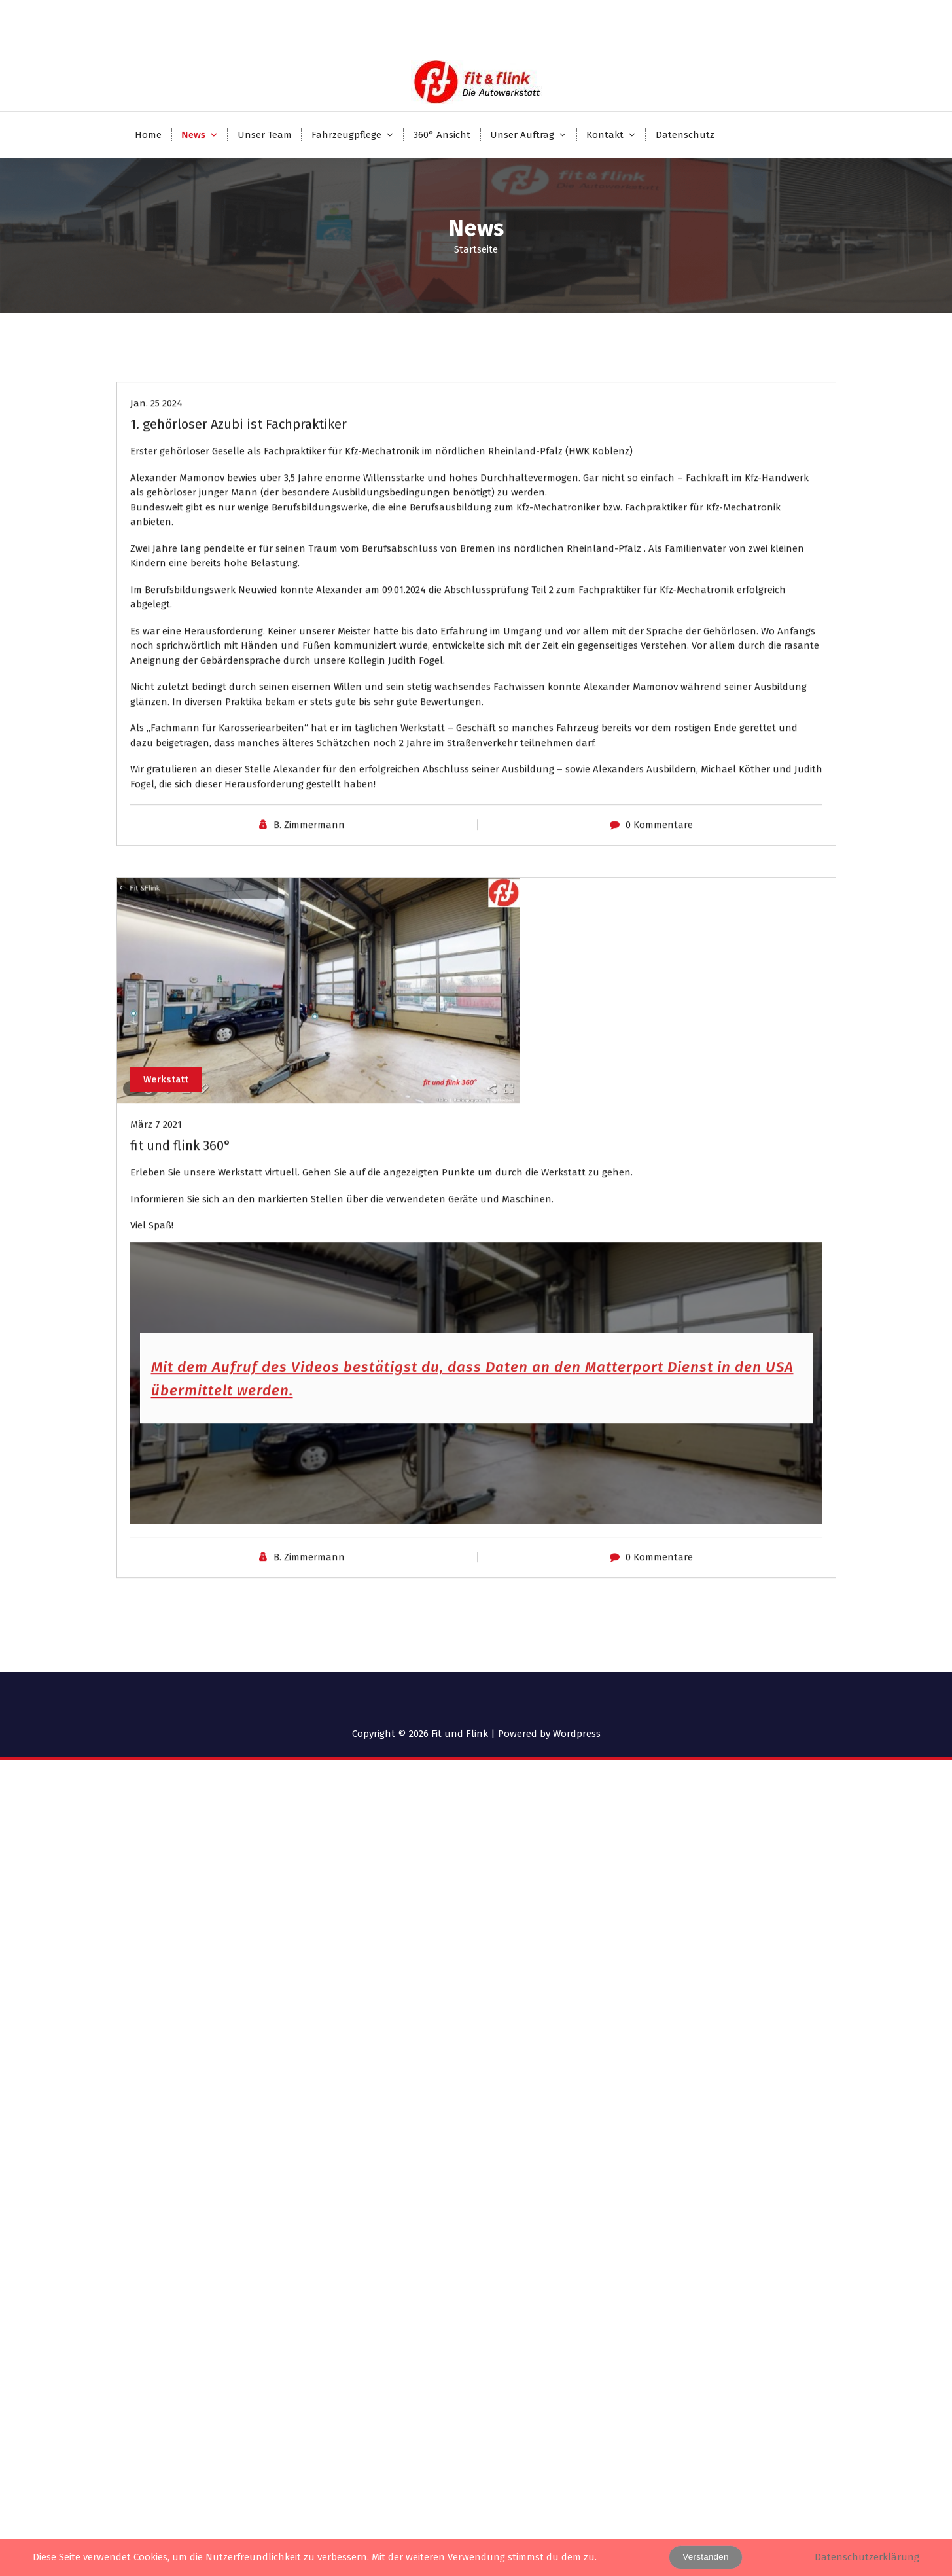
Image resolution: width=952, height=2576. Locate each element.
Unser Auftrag (522, 135)
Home (148, 135)
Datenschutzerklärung (867, 2557)
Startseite (476, 249)
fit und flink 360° (180, 1270)
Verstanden (705, 2557)
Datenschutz (685, 135)
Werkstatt (167, 1203)
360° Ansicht (442, 135)
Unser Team (265, 135)
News (193, 135)
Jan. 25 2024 (156, 528)
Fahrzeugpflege (346, 135)
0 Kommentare (659, 950)
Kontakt (605, 135)
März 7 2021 (156, 1249)
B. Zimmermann (309, 950)
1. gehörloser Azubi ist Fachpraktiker (238, 549)
